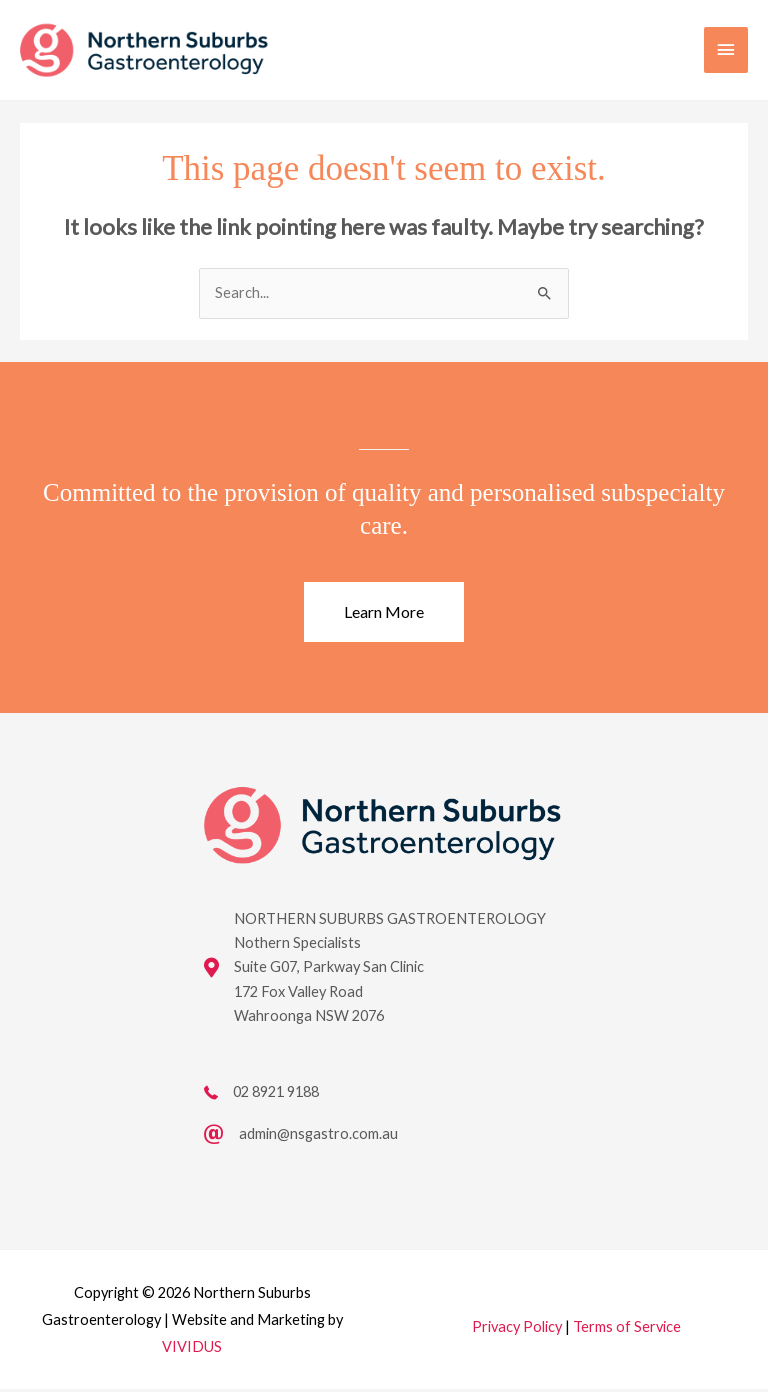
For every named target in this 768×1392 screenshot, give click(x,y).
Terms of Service (627, 1329)
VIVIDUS (192, 1349)
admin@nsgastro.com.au (318, 1136)
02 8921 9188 (276, 1094)
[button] (384, 615)
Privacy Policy (517, 1329)
